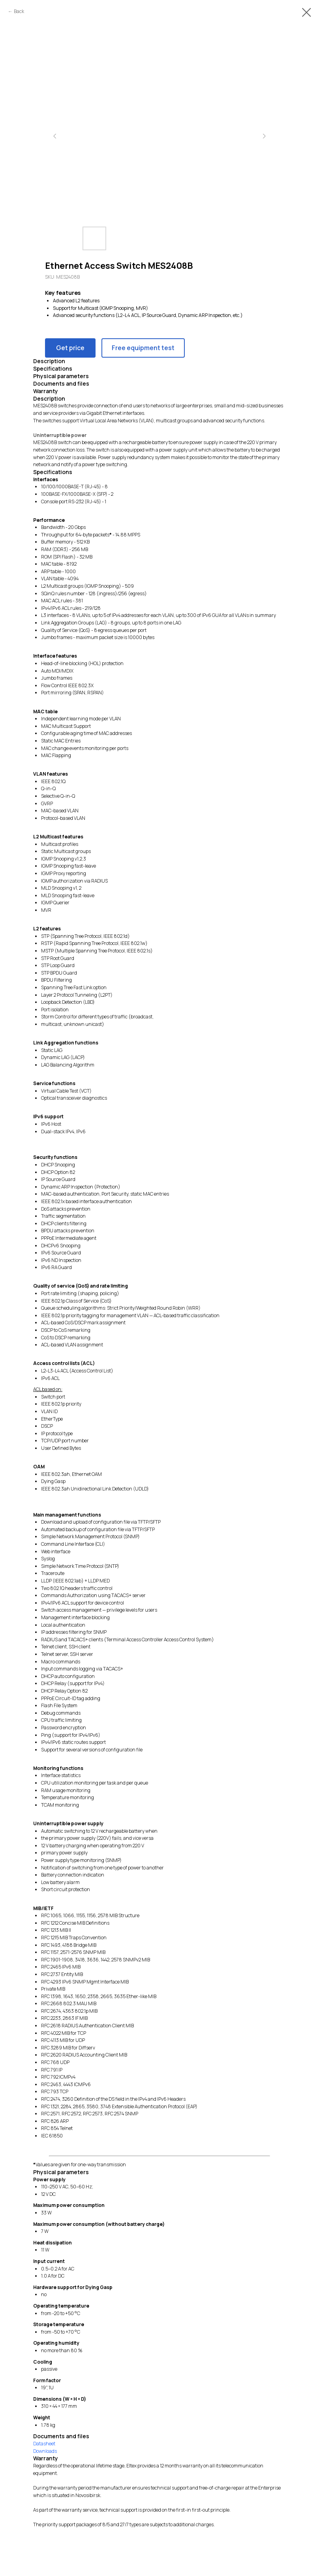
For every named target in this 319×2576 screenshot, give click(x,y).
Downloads (45, 2451)
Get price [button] (70, 347)
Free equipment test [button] (143, 347)
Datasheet (44, 2443)
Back (19, 11)
